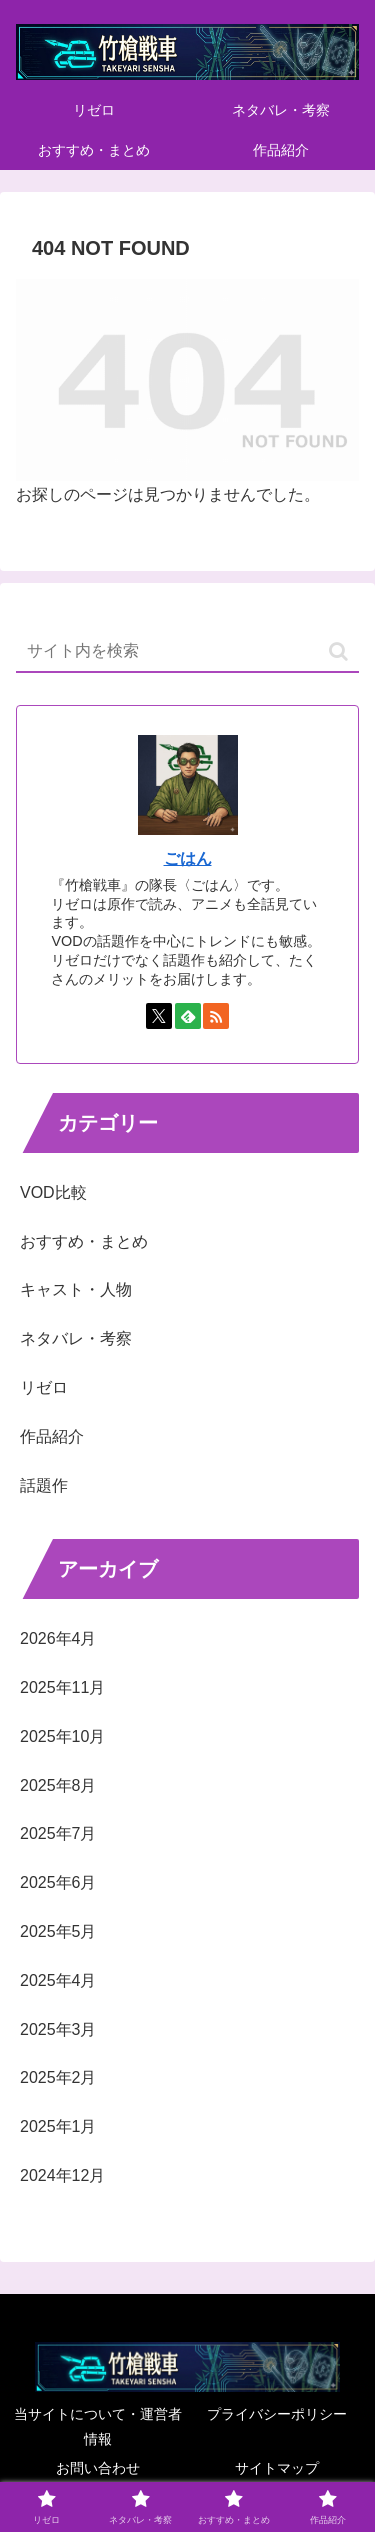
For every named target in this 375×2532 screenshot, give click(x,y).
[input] (187, 652)
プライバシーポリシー (277, 2414)
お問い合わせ (98, 2468)
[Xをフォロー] (159, 1016)
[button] (338, 651)
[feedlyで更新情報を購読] (188, 1016)
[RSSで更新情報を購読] (216, 1016)
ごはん (188, 858)
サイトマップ (277, 2468)
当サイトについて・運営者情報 (98, 2426)
